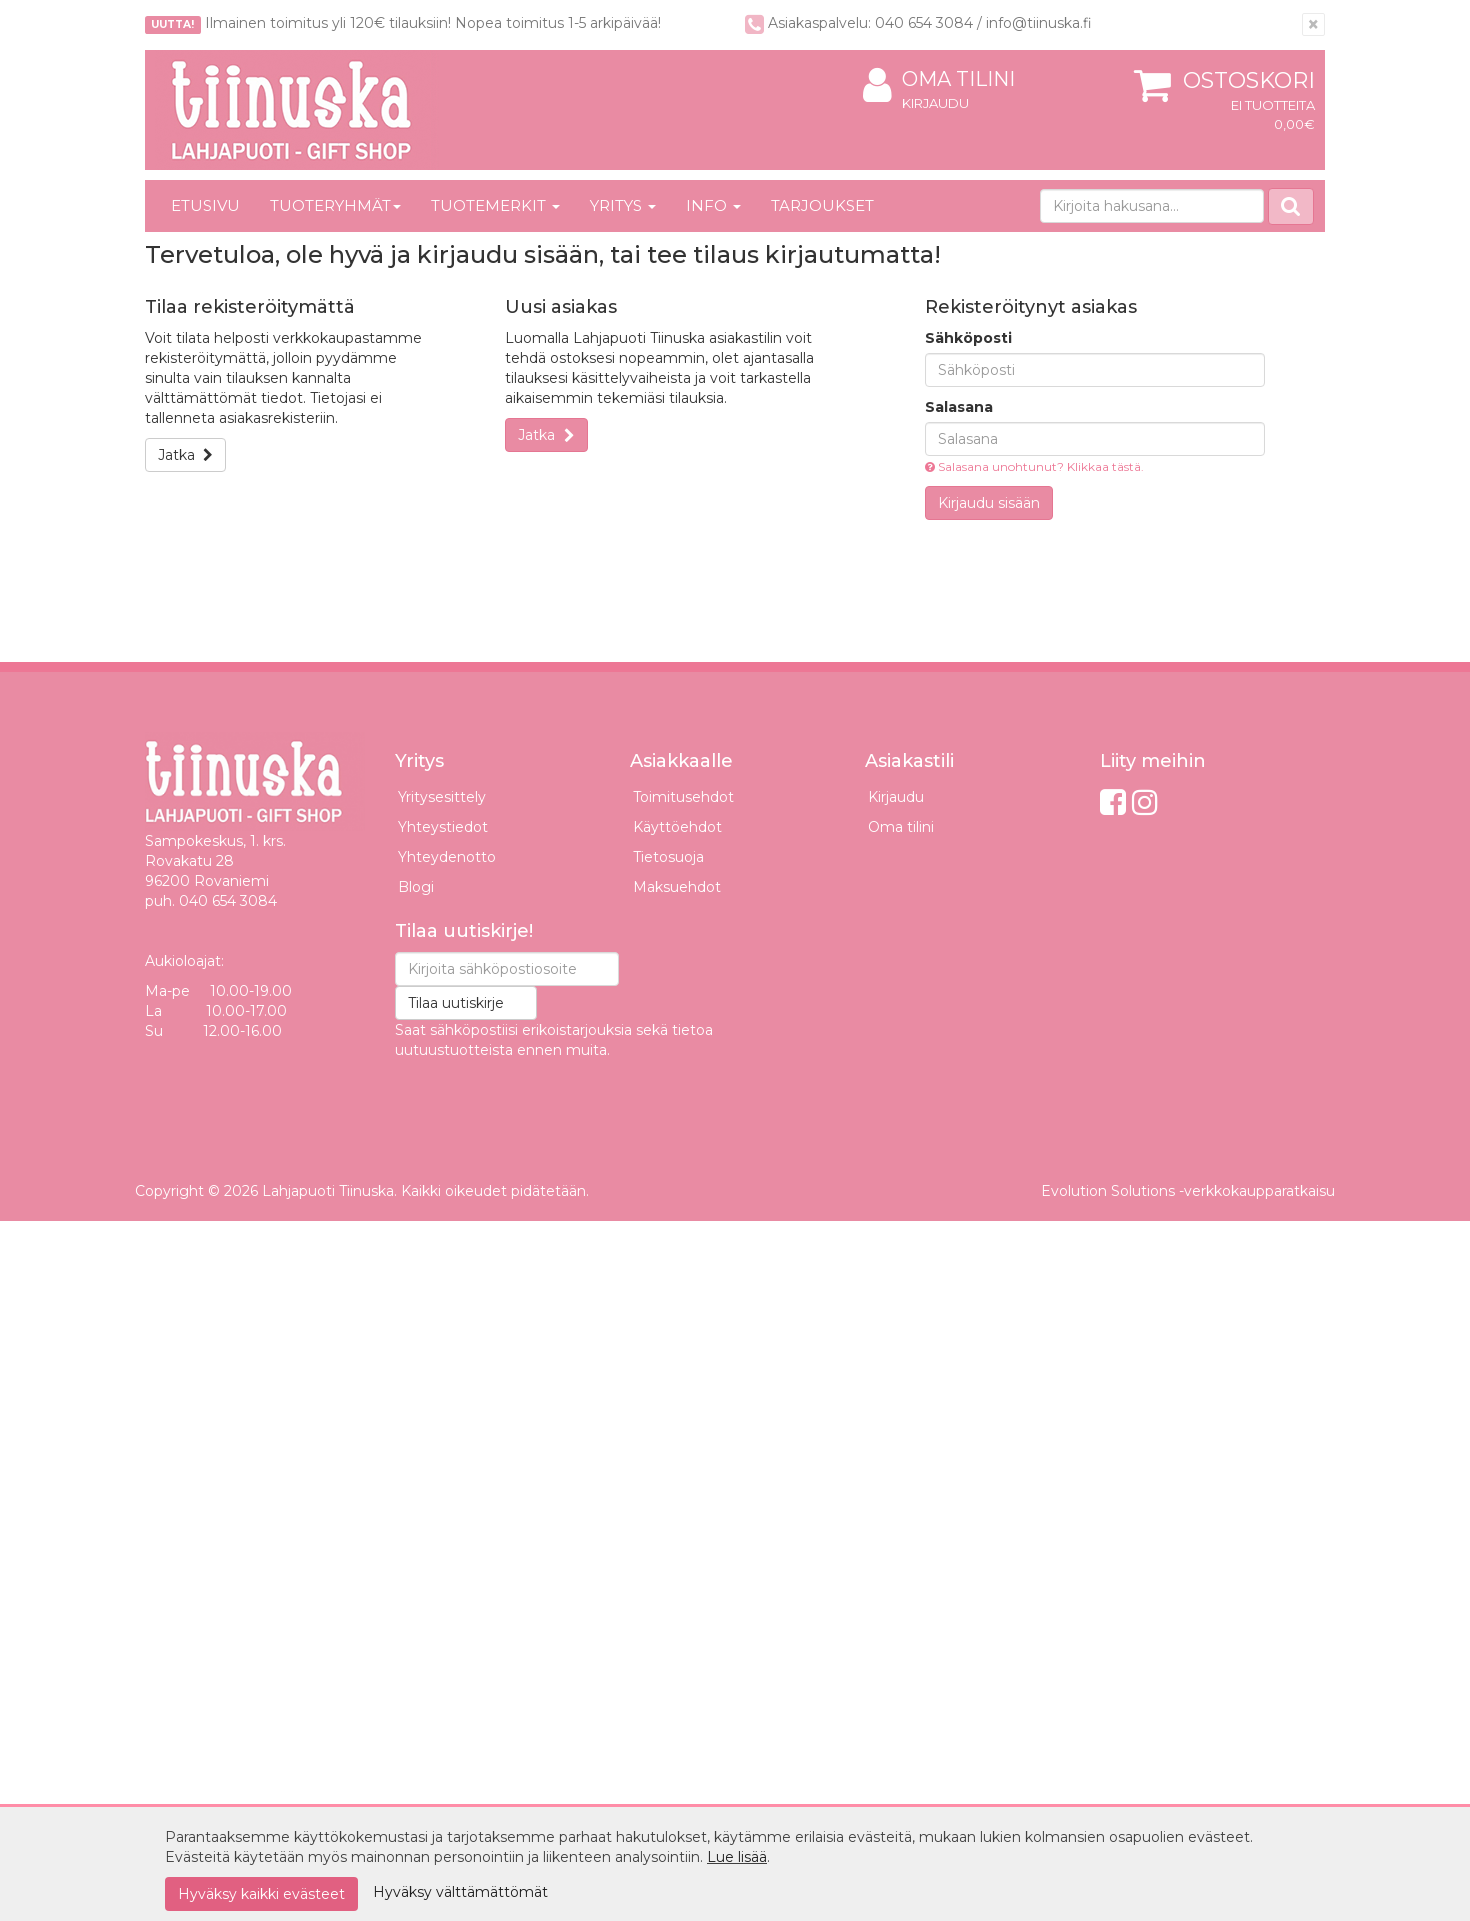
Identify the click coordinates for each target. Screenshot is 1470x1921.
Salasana (959, 407)
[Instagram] (1145, 802)
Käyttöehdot (677, 827)
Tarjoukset (822, 205)
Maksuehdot (677, 887)
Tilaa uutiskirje (456, 1003)
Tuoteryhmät (335, 205)
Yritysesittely (442, 797)
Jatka (185, 455)
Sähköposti (968, 338)
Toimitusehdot (683, 797)
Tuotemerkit (495, 205)
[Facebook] (1113, 802)
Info (713, 205)
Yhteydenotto (447, 857)
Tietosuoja (668, 857)
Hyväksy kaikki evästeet (261, 1894)
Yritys (623, 205)
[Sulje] (1313, 24)
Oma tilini (939, 79)
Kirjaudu (935, 103)
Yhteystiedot (443, 827)
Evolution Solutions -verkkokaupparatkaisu (1188, 1191)
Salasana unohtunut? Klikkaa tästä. (1034, 466)
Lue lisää (737, 1857)
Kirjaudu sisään (989, 503)
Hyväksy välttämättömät (460, 1892)
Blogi (416, 887)
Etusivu (205, 205)
